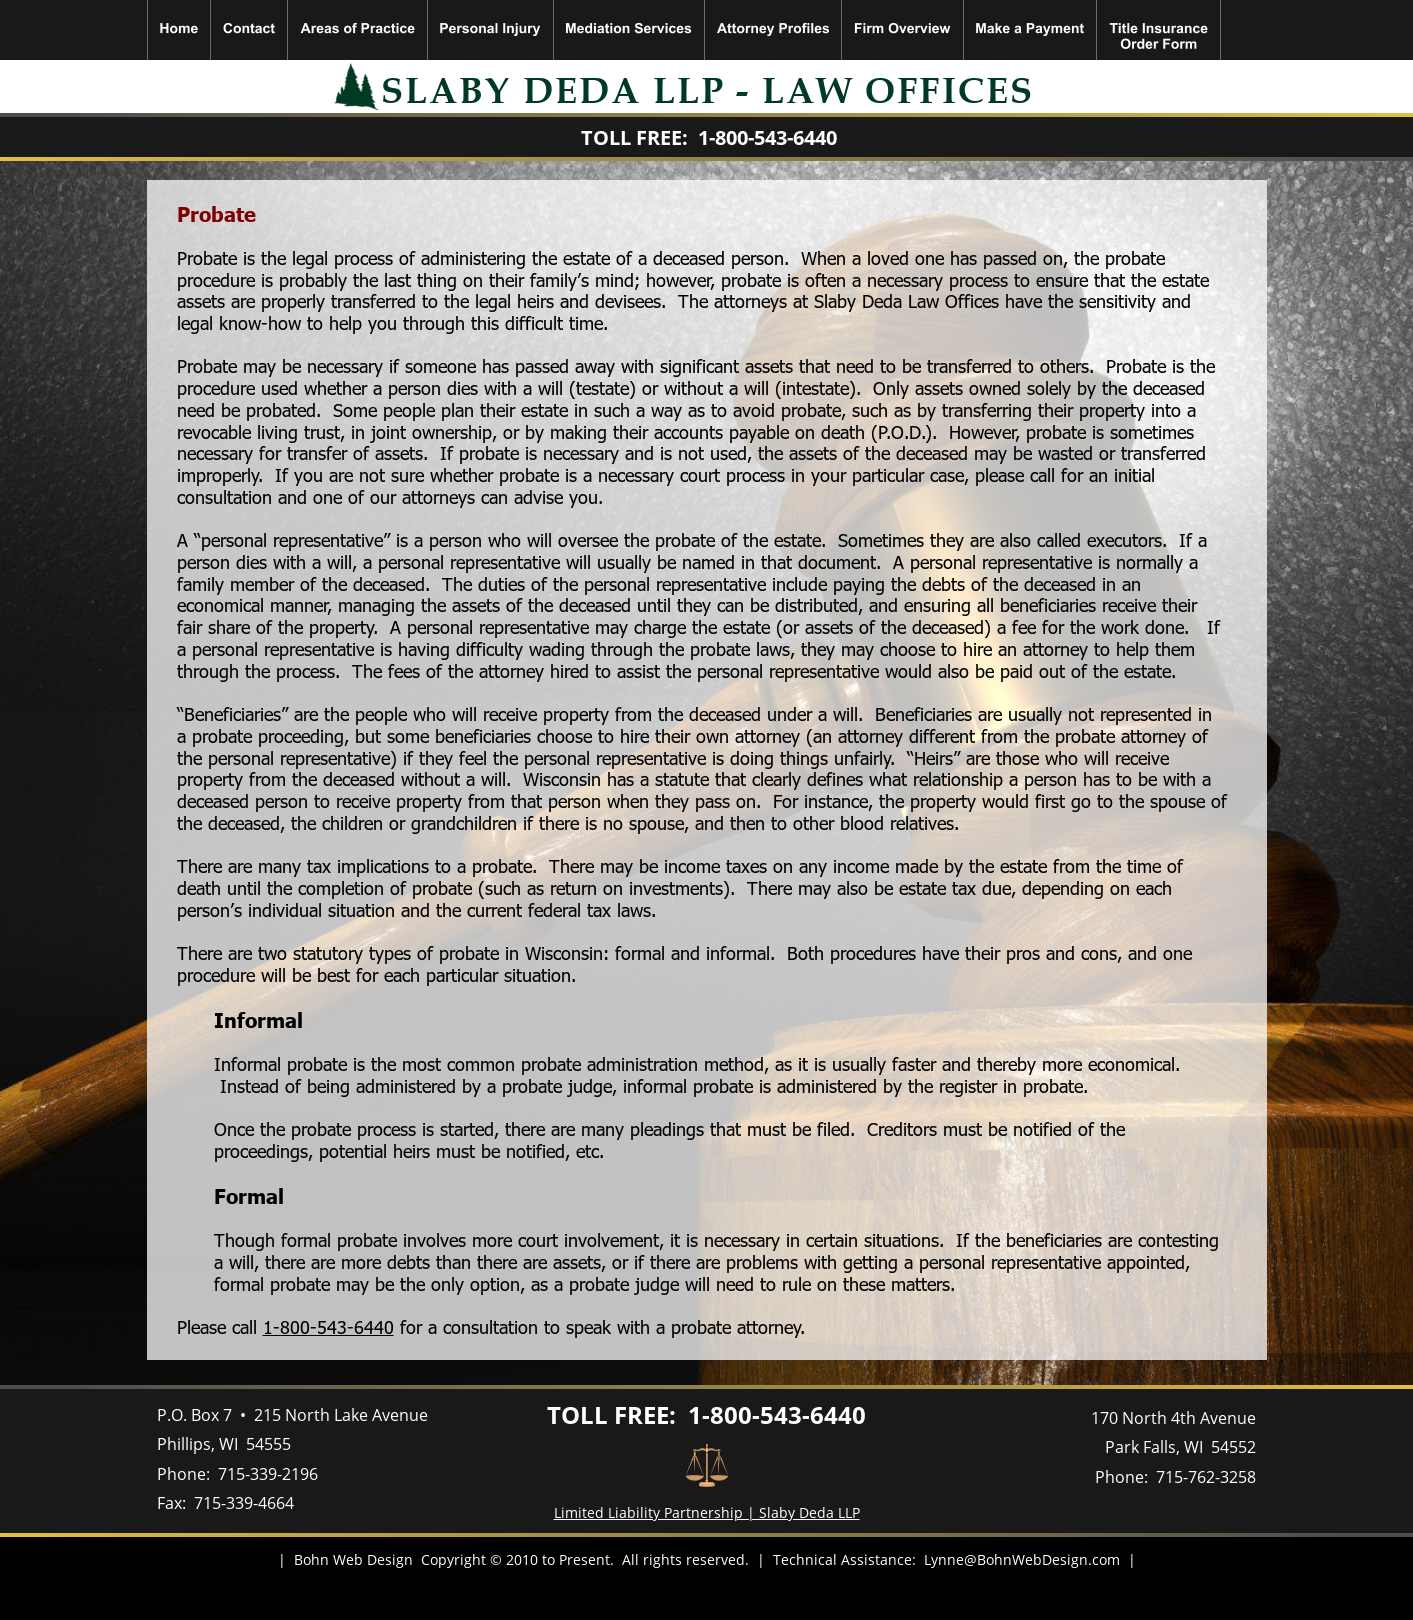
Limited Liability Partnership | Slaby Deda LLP (707, 1512)
